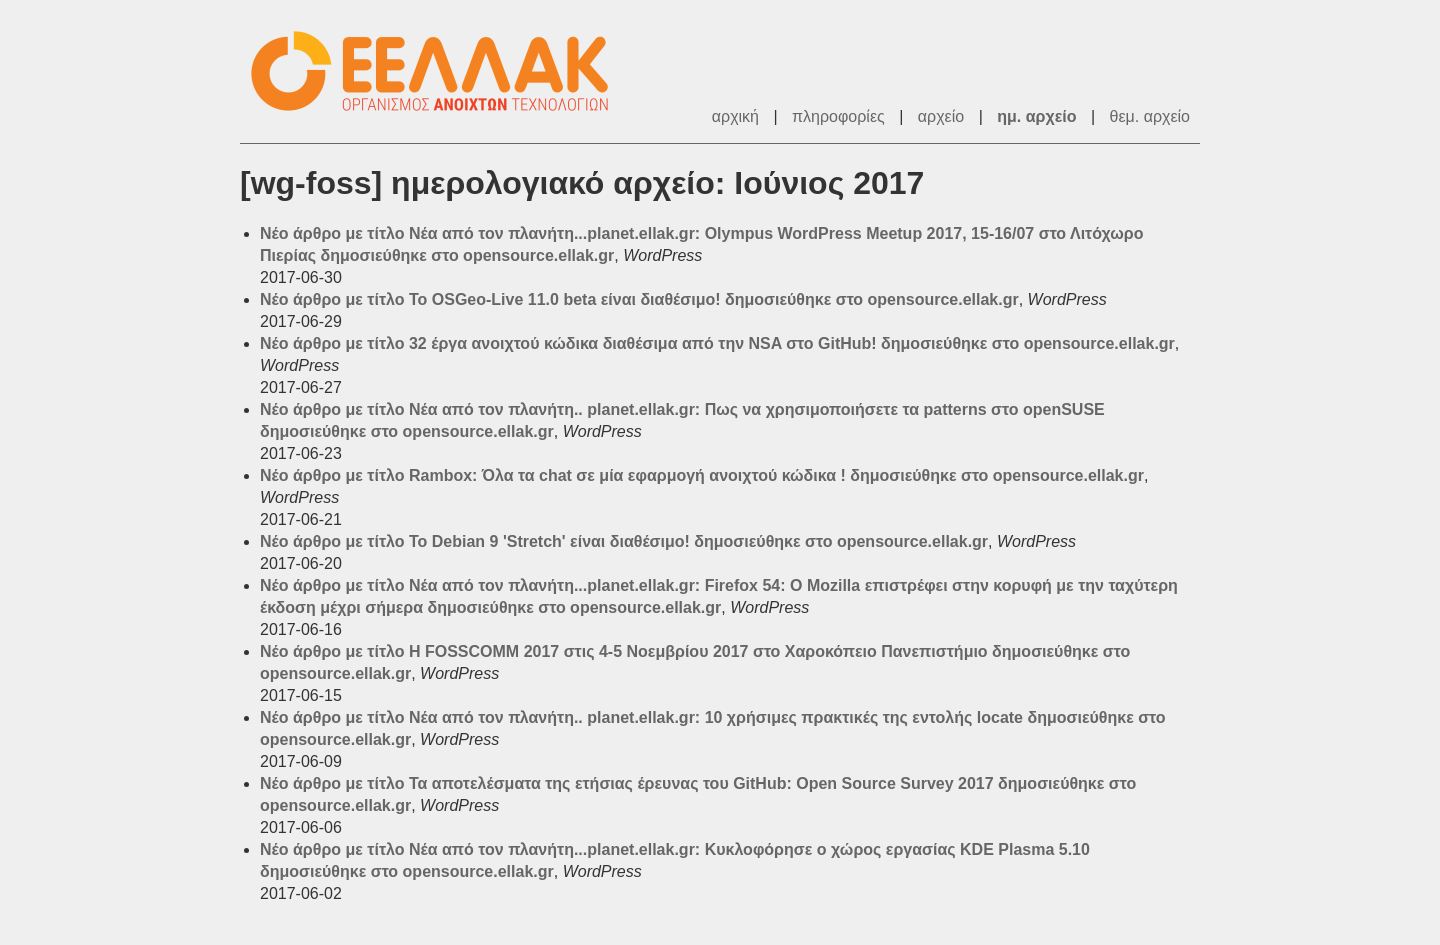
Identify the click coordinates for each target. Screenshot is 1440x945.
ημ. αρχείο (1036, 116)
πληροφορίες (838, 116)
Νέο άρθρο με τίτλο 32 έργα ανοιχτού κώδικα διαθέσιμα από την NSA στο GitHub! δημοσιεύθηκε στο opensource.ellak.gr (717, 343)
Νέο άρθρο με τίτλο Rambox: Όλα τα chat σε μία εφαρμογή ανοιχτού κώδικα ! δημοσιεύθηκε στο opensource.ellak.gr (702, 475)
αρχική (735, 116)
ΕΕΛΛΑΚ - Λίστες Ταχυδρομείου (440, 71)
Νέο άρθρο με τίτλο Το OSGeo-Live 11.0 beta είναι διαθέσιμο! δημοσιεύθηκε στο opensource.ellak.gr (639, 299)
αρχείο (941, 116)
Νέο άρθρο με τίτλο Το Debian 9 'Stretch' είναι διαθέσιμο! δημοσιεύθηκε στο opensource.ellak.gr (624, 541)
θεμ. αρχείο (1150, 116)
